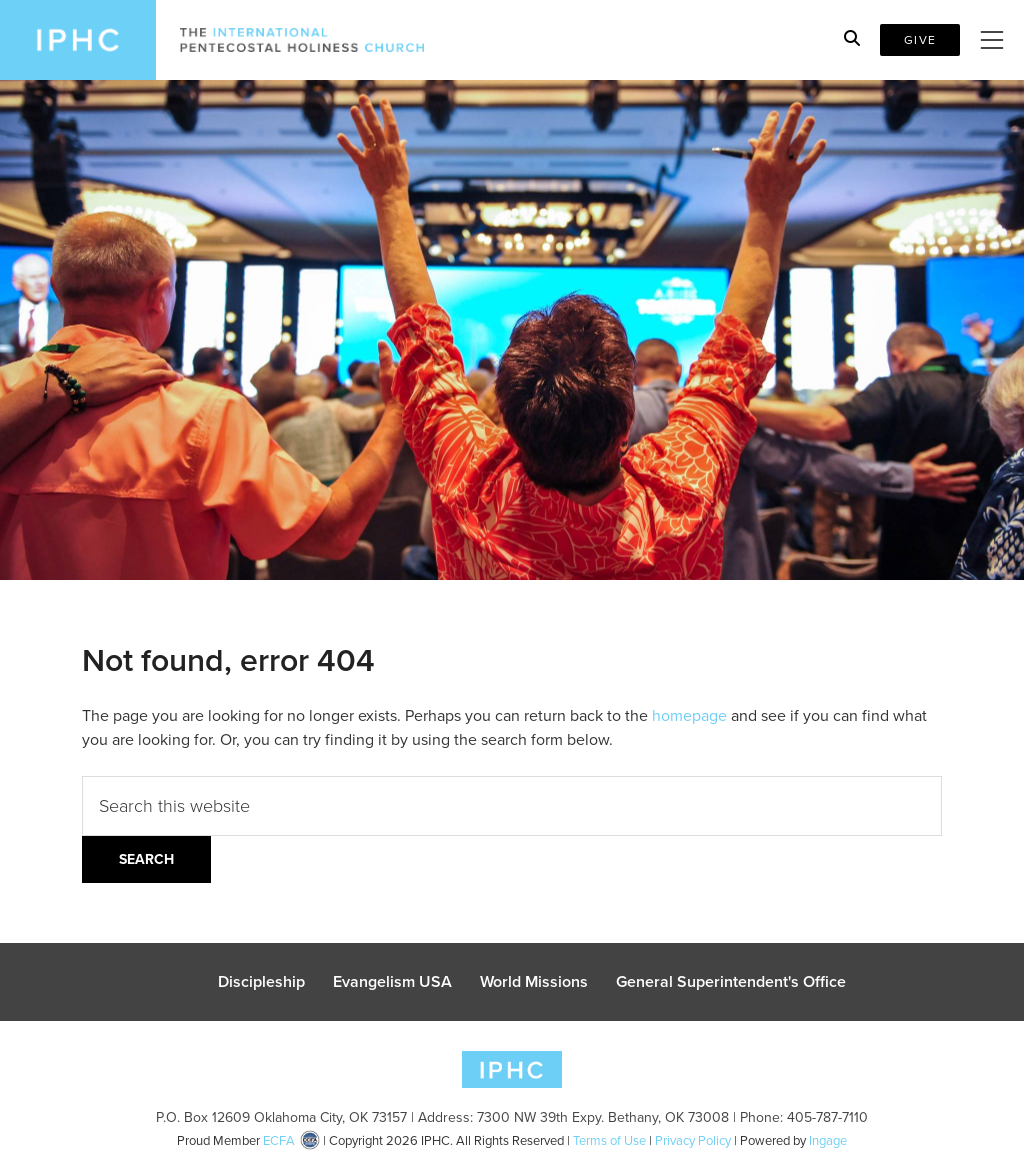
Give (920, 40)
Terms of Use (609, 1140)
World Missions (534, 981)
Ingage (828, 1140)
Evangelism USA (392, 981)
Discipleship (261, 981)
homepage (689, 715)
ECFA (279, 1140)
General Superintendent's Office (731, 981)
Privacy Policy (693, 1140)
